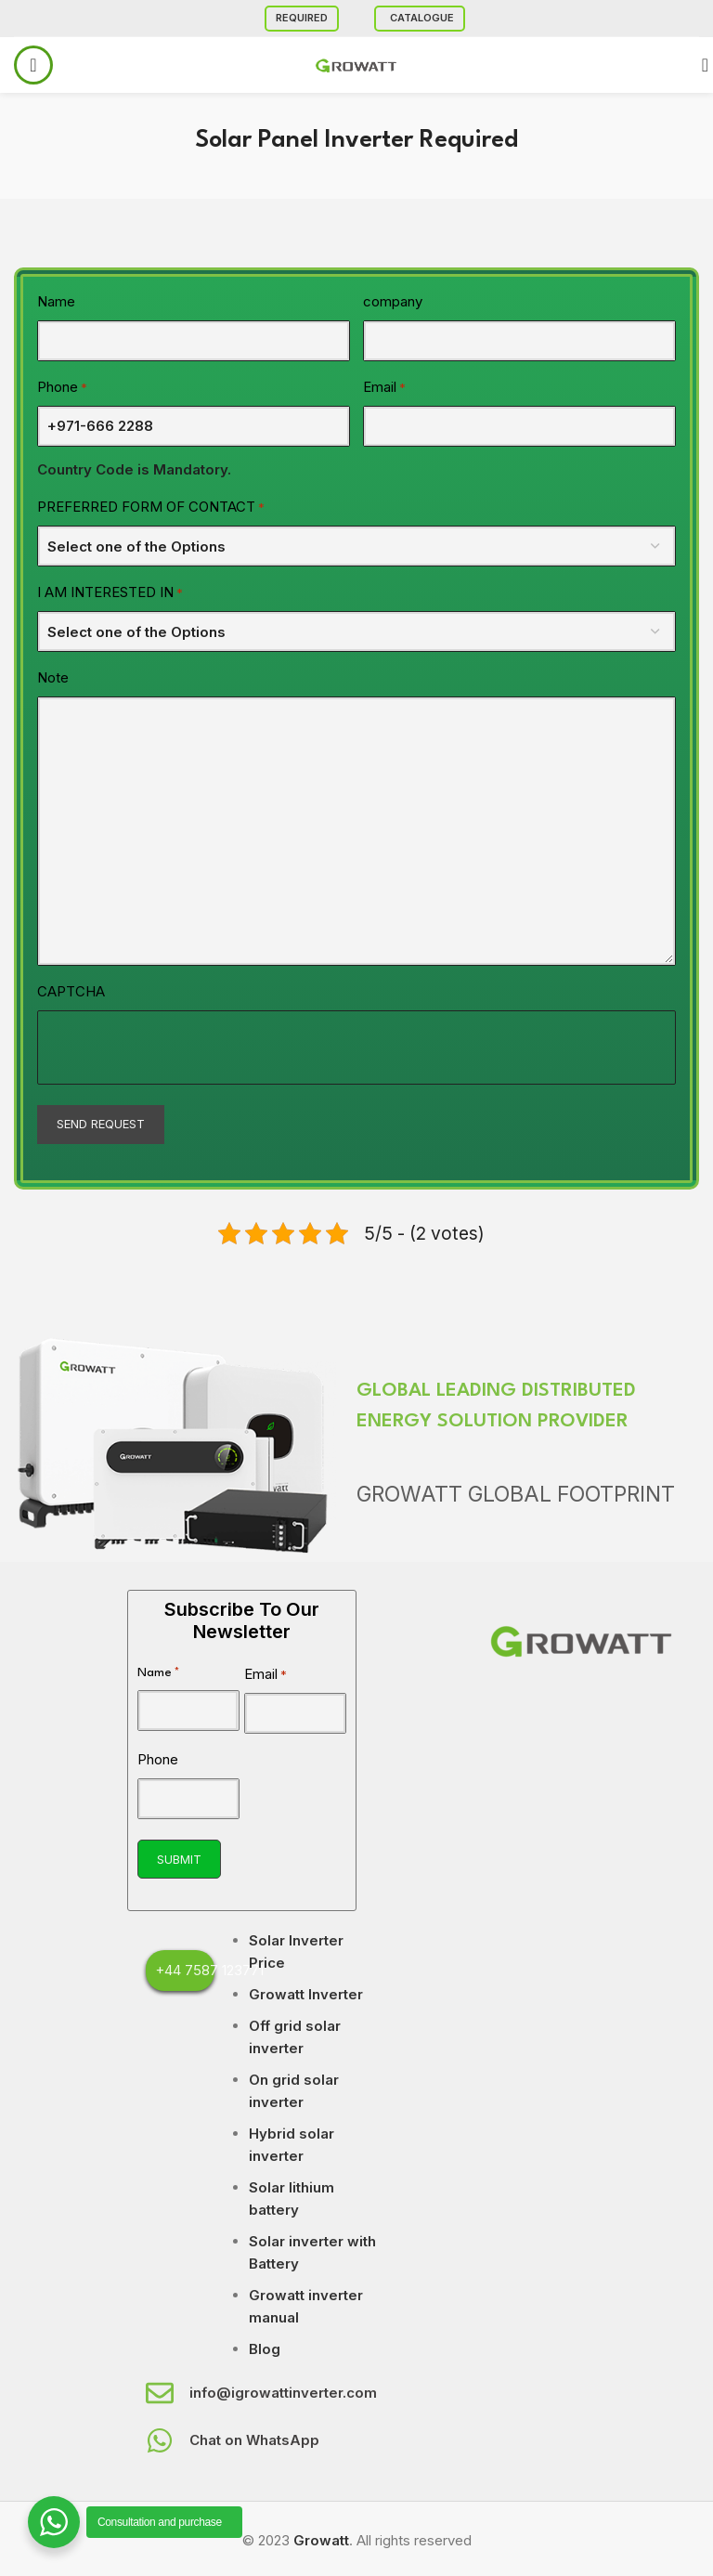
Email (384, 387)
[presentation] (179, 1047)
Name (56, 301)
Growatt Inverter (306, 1994)
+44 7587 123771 (209, 1970)
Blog (264, 2349)
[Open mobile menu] (33, 65)
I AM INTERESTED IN (110, 593)
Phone (62, 387)
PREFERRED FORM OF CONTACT (151, 507)
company (392, 301)
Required (302, 17)
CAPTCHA (71, 991)
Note (53, 677)
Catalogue (422, 17)
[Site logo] (356, 63)
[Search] (699, 65)
